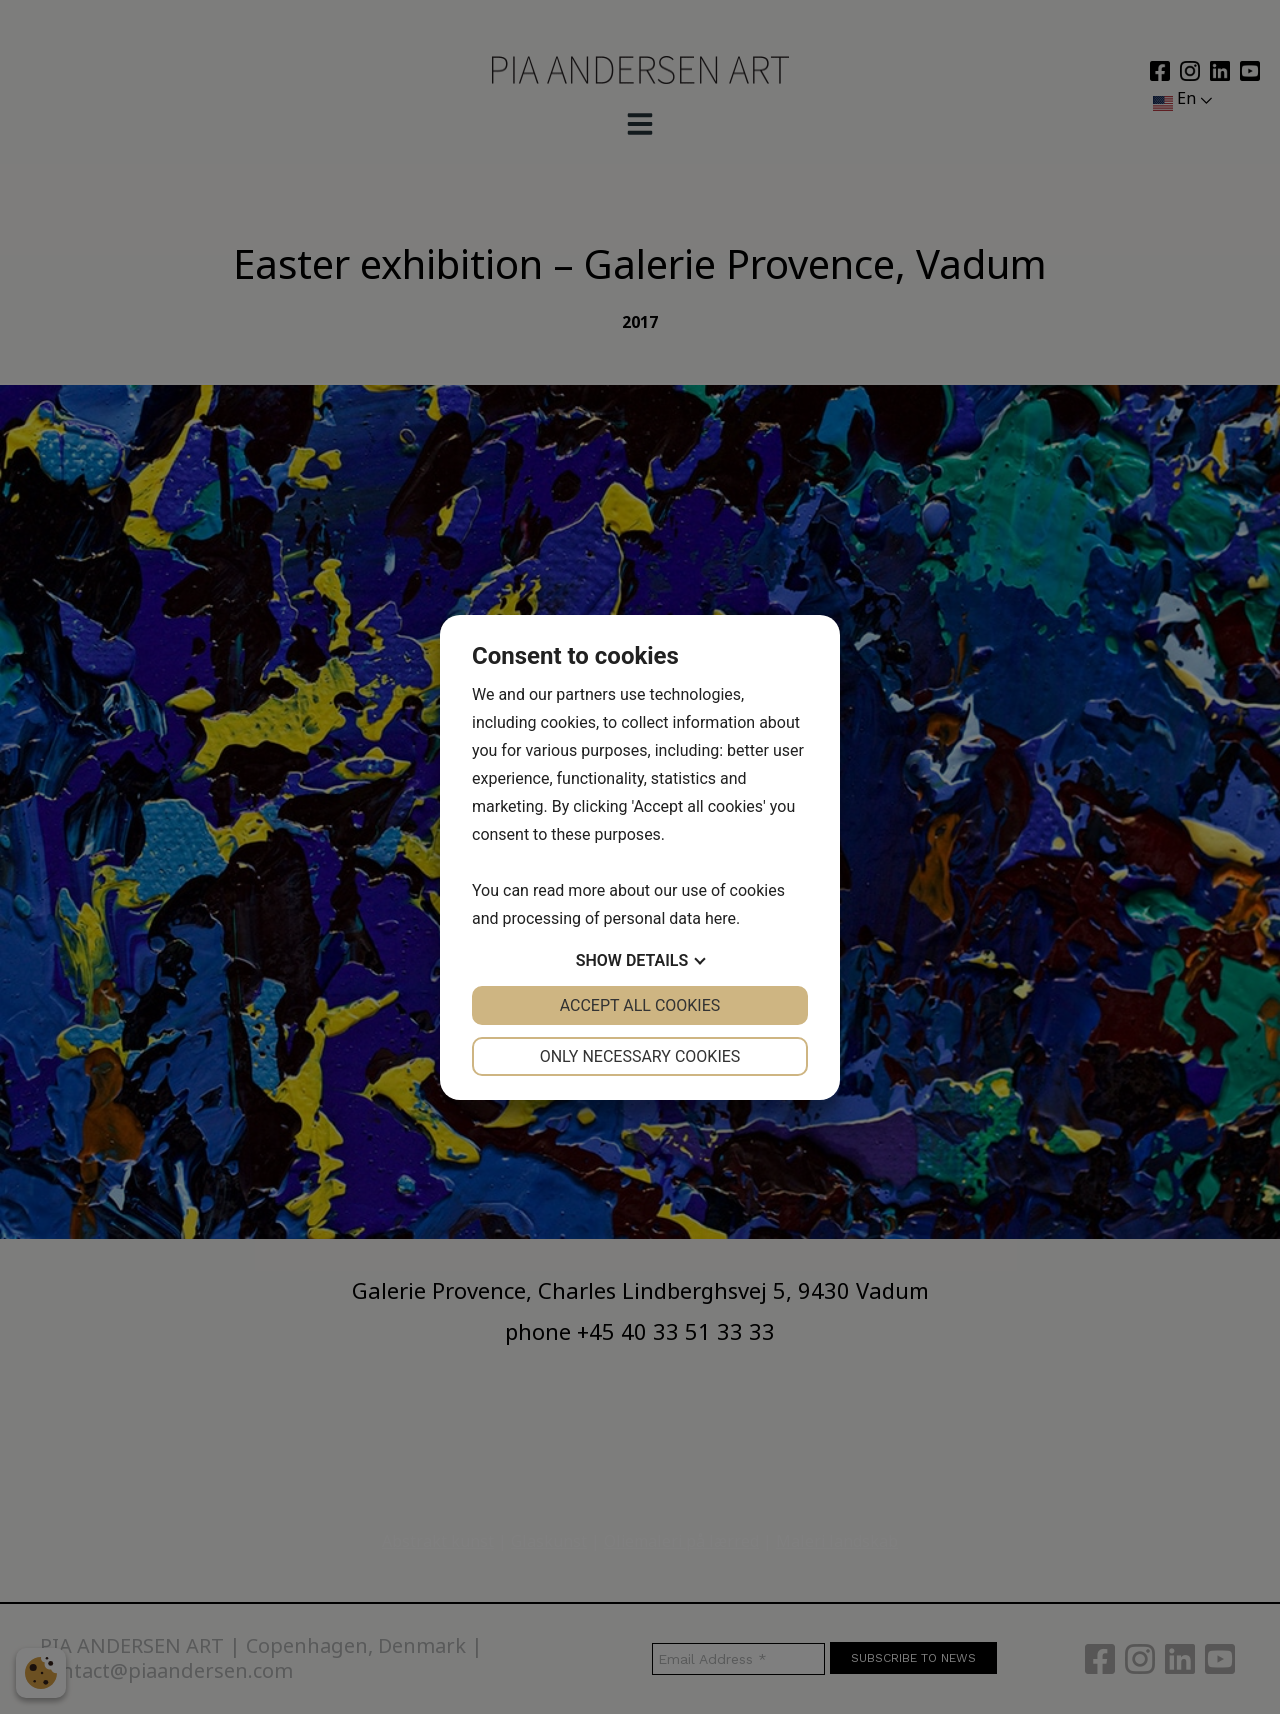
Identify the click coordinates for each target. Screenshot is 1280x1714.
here (720, 918)
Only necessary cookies (640, 1056)
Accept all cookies (640, 1005)
